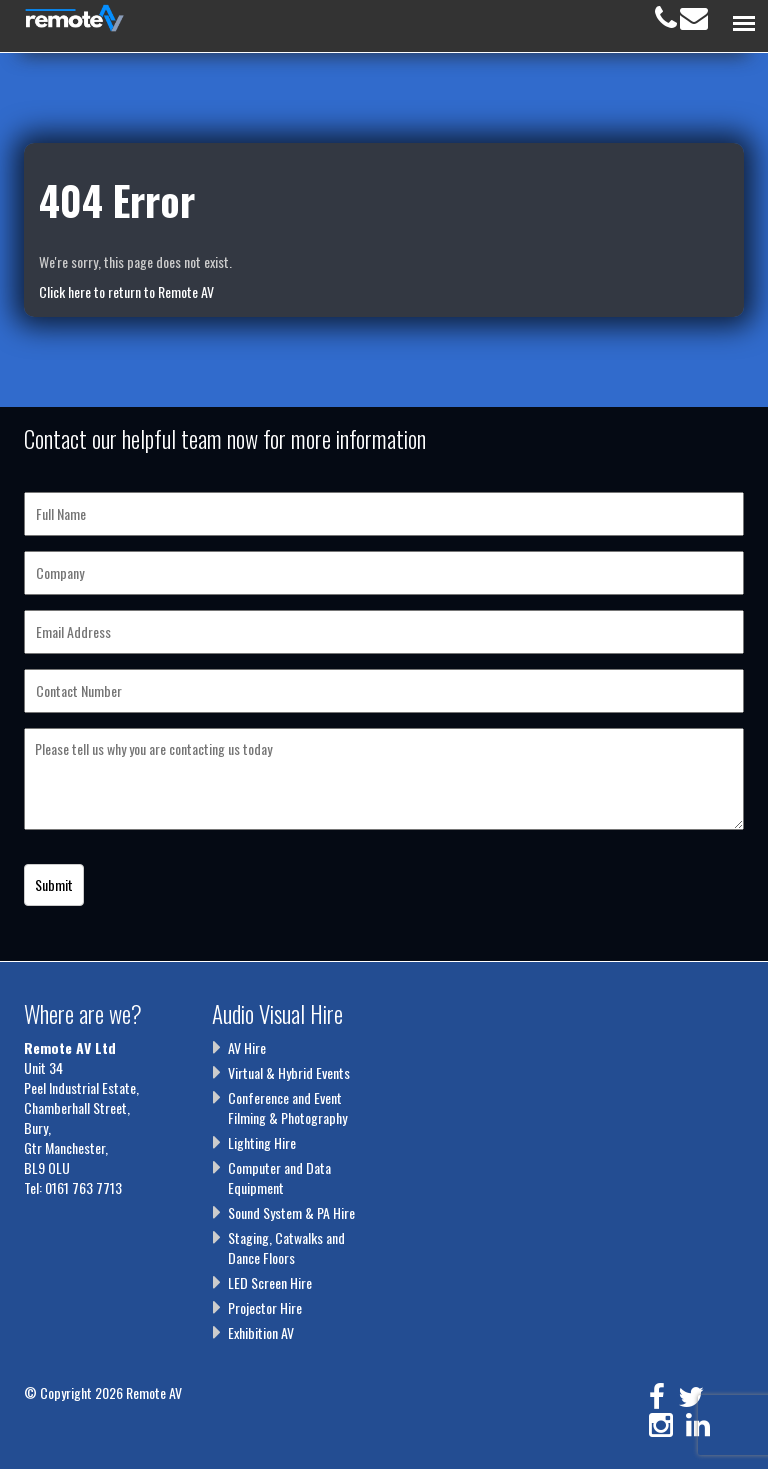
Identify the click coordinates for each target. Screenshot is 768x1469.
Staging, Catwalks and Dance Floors (286, 1247)
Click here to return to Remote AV (126, 291)
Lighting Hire (262, 1142)
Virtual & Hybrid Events (289, 1072)
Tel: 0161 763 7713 (73, 1187)
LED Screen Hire (270, 1282)
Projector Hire (265, 1307)
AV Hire (247, 1047)
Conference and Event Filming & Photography (287, 1107)
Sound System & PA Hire (291, 1212)
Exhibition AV (261, 1332)
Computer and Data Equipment (279, 1177)
